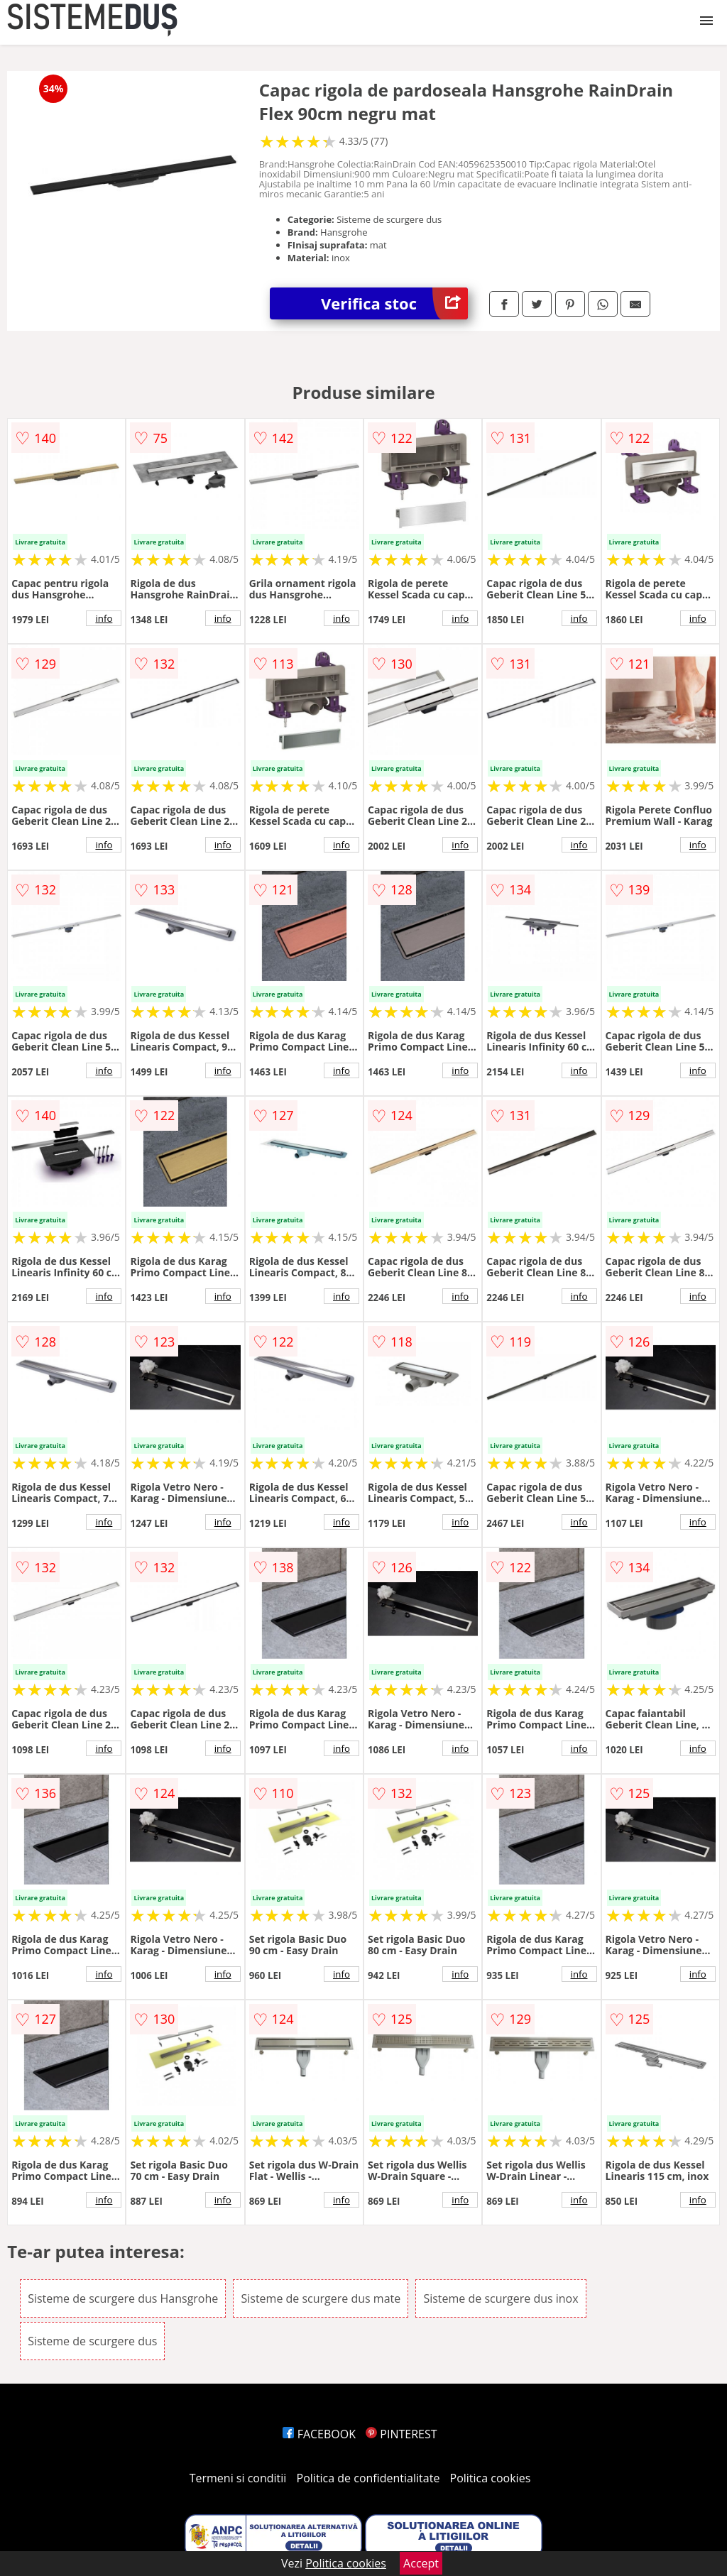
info (103, 618)
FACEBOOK (319, 2434)
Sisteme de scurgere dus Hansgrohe (123, 2298)
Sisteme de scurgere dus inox (500, 2298)
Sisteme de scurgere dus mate (320, 2298)
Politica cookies (490, 2478)
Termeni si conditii (238, 2478)
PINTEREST (401, 2434)
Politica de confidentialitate (368, 2478)
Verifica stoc (394, 303)
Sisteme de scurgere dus (92, 2341)
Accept (421, 2563)
